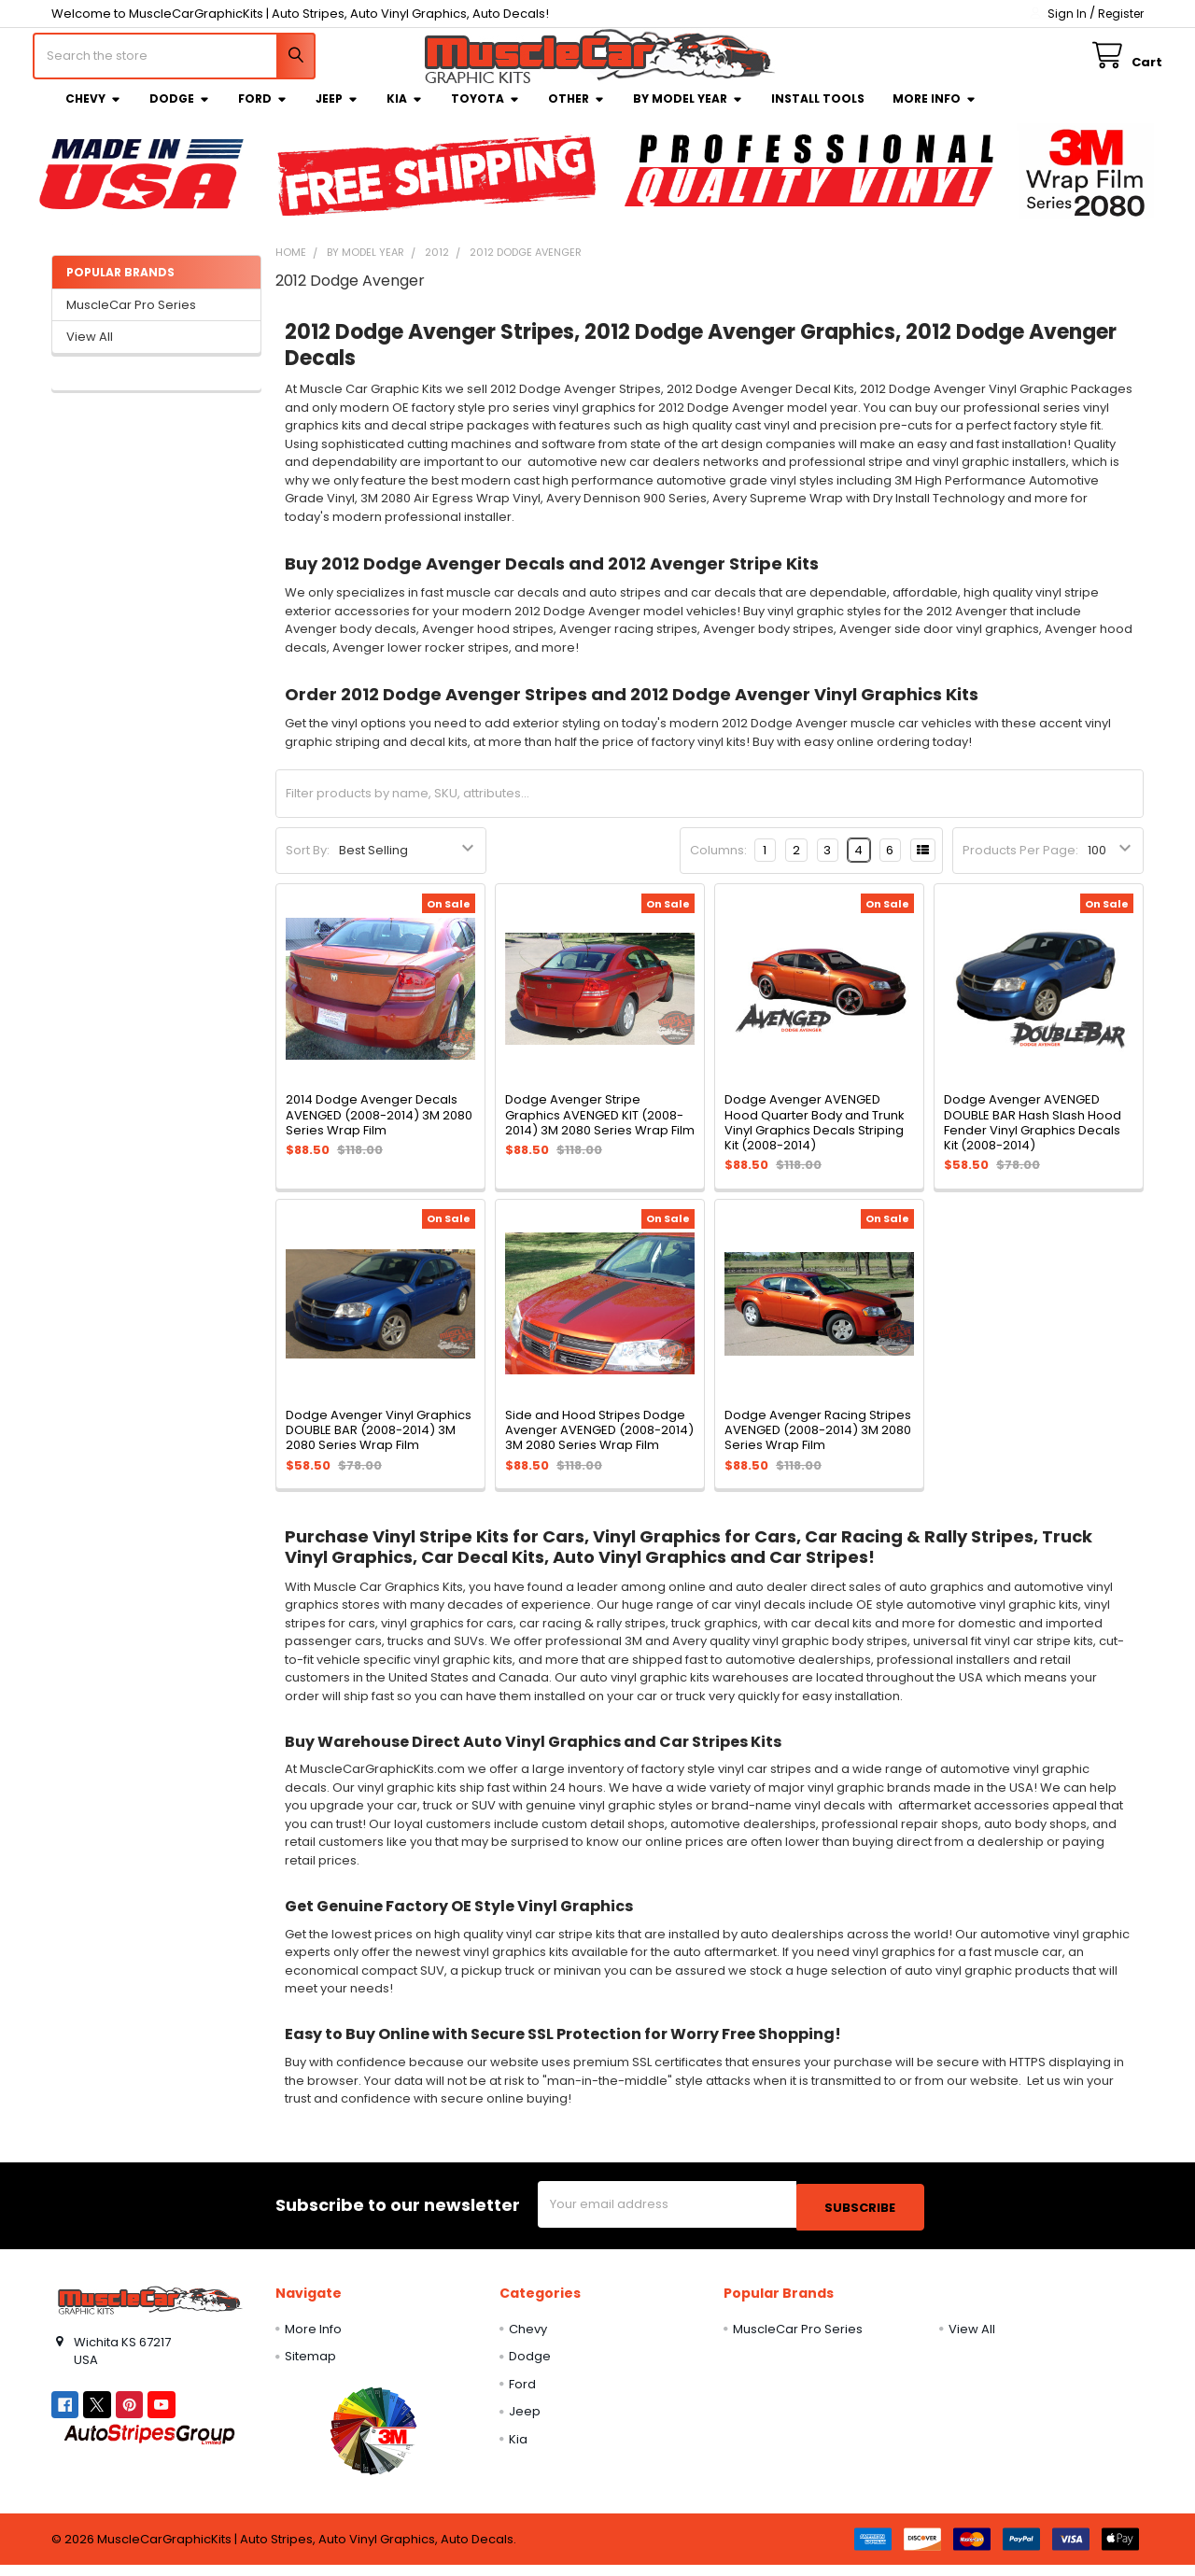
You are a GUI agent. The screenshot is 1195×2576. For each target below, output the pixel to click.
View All (89, 350)
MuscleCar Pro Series (131, 319)
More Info (935, 112)
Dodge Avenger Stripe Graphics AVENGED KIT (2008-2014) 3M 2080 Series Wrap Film (600, 1129)
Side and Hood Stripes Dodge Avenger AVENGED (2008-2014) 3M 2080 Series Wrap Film (599, 1444)
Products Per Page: (1020, 864)
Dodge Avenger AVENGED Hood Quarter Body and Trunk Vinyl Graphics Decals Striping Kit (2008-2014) (814, 1136)
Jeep (337, 112)
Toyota (485, 112)
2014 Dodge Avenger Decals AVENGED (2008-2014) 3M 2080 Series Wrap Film (379, 1129)
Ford (263, 112)
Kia (405, 112)
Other (576, 112)
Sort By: (308, 864)
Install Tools (818, 112)
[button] (373, 2441)
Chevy (93, 112)
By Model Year (688, 112)
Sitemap (310, 2367)
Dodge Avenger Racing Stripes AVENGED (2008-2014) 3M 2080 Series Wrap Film (817, 1444)
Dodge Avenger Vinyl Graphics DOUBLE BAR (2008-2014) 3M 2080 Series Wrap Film (378, 1444)
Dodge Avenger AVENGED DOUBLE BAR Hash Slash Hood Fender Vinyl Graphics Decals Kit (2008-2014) (1032, 1136)
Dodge (179, 112)
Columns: (718, 864)
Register (1121, 13)
